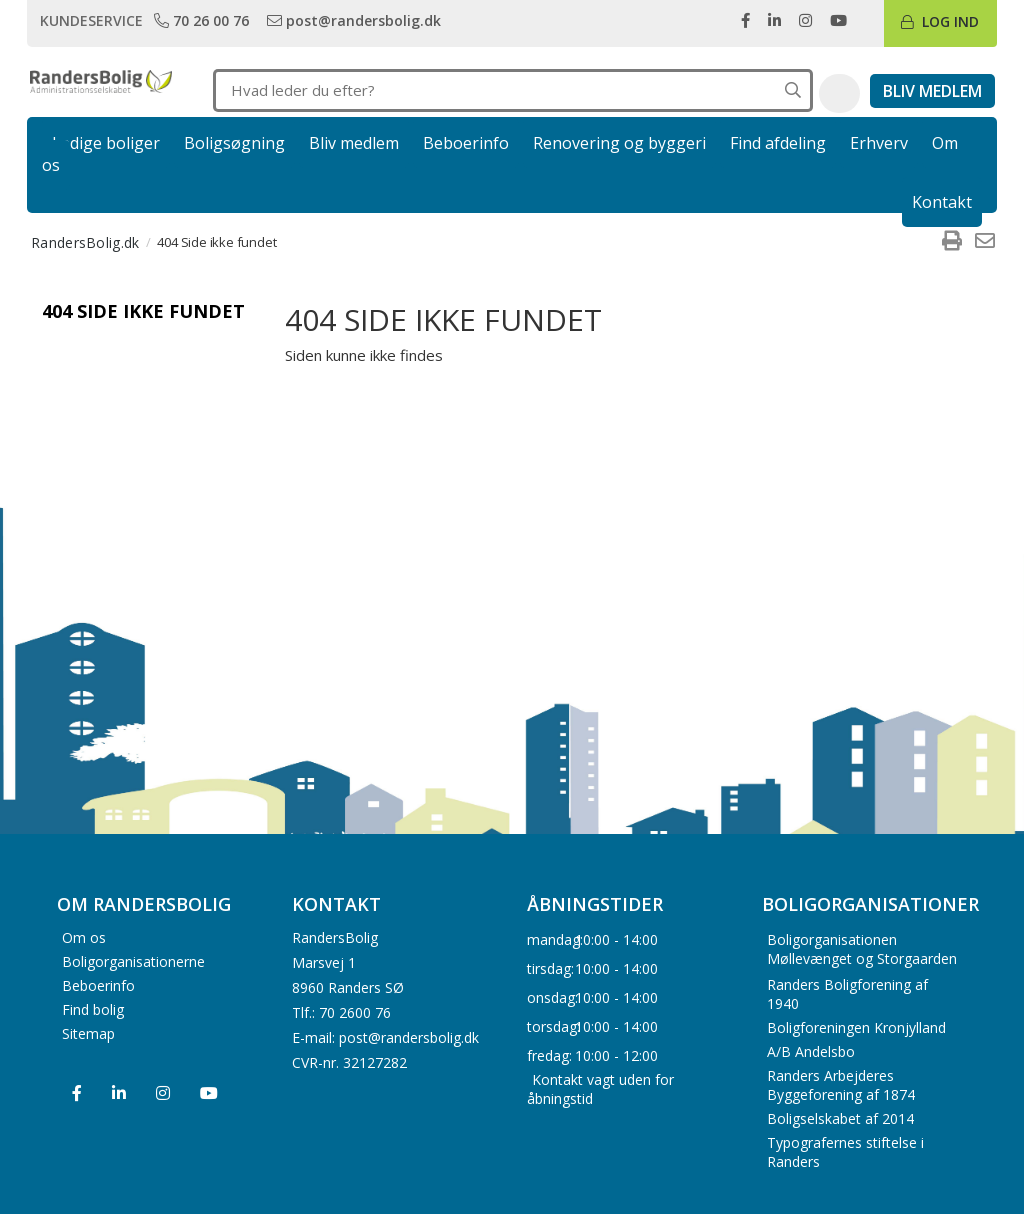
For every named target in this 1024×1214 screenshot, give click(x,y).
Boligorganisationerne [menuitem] (133, 960)
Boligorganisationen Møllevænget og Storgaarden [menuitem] (862, 949)
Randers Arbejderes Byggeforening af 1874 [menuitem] (841, 1085)
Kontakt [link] (942, 202)
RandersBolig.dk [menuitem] (85, 242)
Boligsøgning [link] (234, 143)
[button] (839, 94)
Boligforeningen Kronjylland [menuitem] (856, 1027)
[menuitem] (952, 242)
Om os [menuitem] (84, 936)
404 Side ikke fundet (143, 311)
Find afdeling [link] (778, 143)
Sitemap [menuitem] (88, 1032)
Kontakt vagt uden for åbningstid (600, 1089)
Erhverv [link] (879, 143)
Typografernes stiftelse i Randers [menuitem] (845, 1152)
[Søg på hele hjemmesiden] (793, 90)
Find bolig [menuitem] (93, 1008)
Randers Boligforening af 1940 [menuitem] (847, 994)
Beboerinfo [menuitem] (98, 984)
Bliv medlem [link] (354, 143)
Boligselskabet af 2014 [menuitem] (840, 1118)
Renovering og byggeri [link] (619, 143)
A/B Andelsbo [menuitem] (811, 1051)
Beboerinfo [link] (466, 143)
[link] (203, 20)
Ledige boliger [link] (106, 143)
